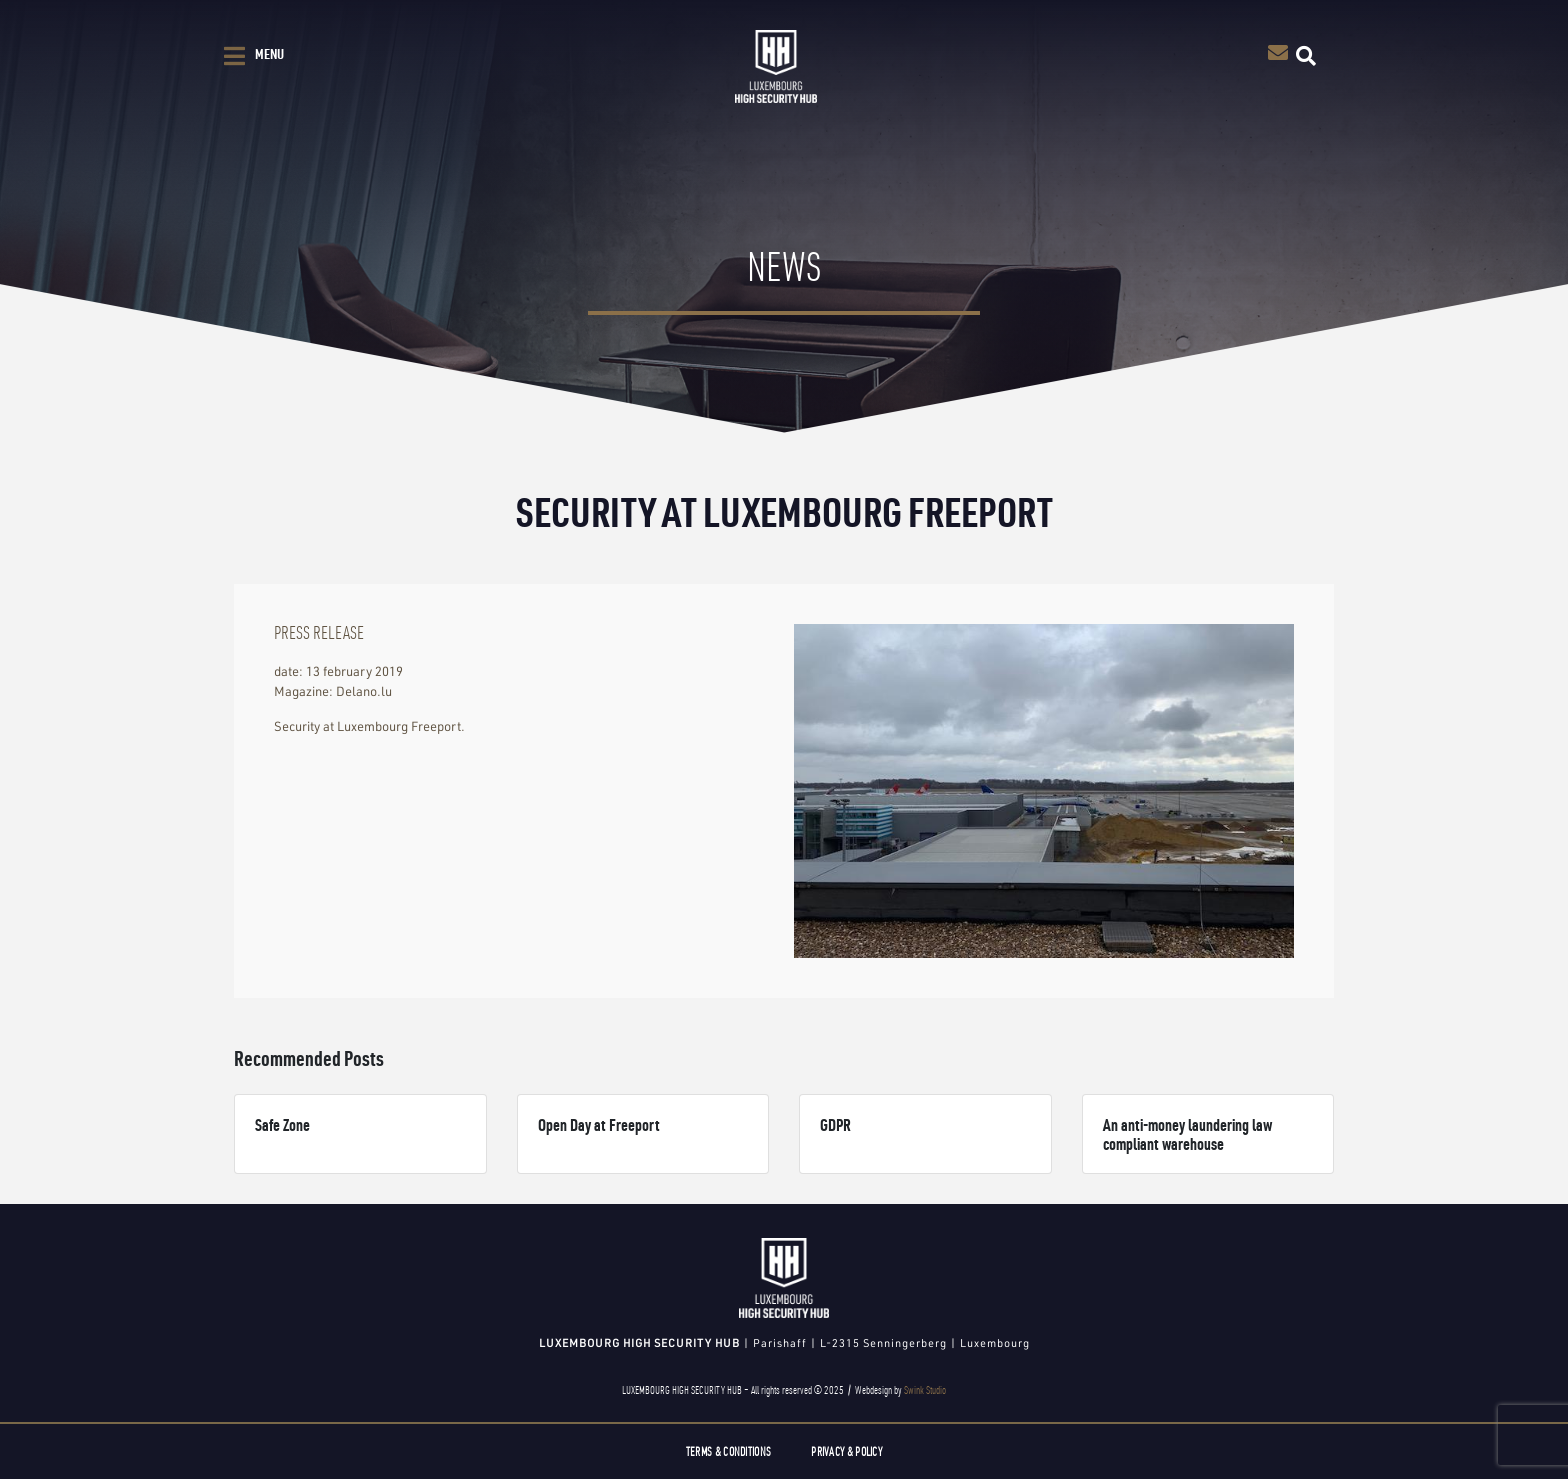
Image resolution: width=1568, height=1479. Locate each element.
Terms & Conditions (728, 1451)
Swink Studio (925, 1390)
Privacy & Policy (846, 1451)
